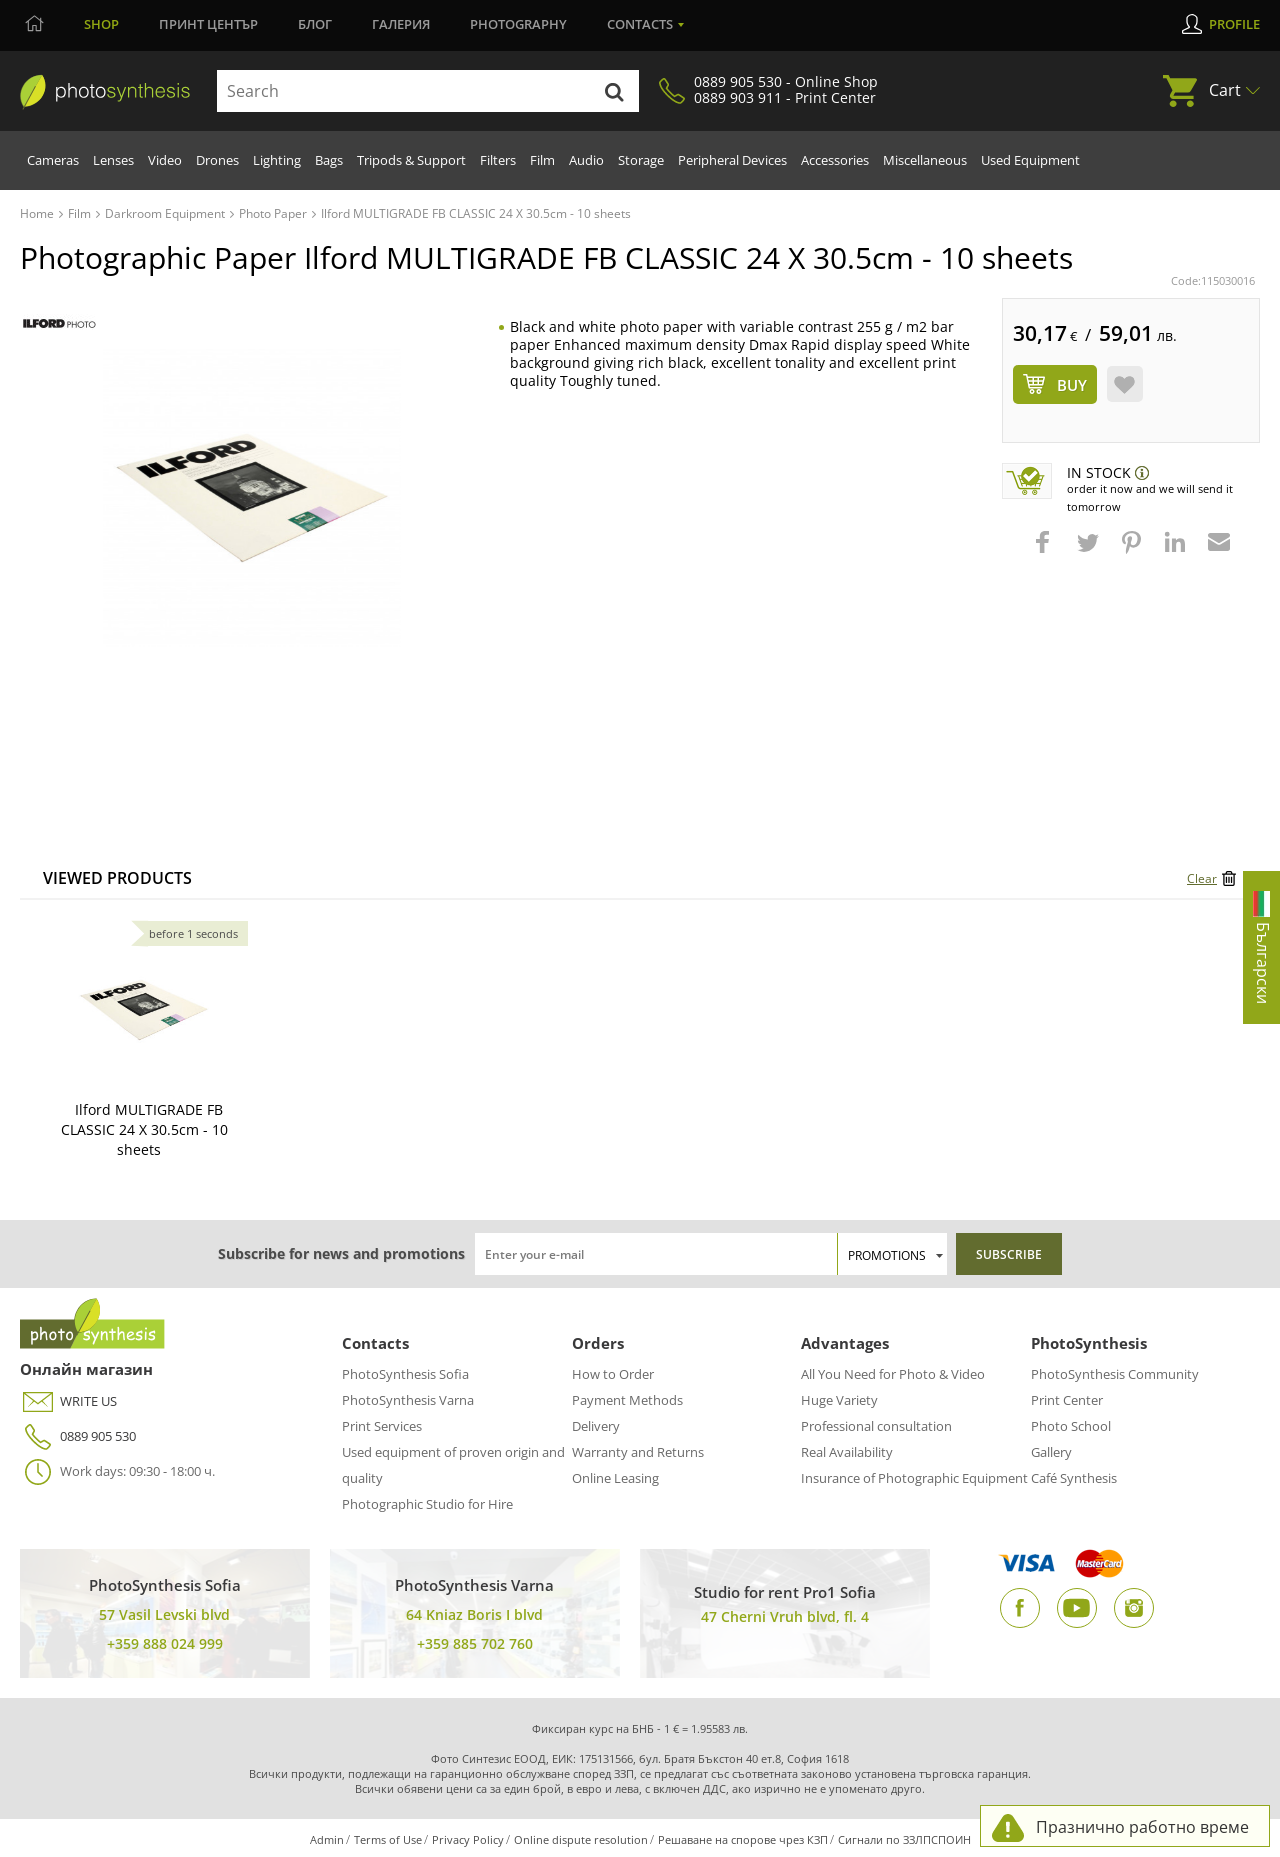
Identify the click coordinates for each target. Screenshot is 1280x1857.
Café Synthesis (1074, 1478)
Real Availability (847, 1452)
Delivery (596, 1426)
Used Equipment (1030, 160)
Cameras (53, 160)
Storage (641, 160)
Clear (1202, 878)
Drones (217, 160)
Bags (329, 160)
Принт (208, 24)
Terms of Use (388, 1839)
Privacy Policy (468, 1839)
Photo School (1071, 1426)
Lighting (277, 160)
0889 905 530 (78, 1436)
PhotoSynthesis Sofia (405, 1374)
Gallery (1051, 1452)
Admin (327, 1839)
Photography (518, 24)
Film (542, 160)
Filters (498, 160)
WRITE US (68, 1401)
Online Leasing (615, 1478)
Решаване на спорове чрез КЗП (743, 1839)
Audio (586, 160)
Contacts (640, 24)
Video (165, 160)
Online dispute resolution (581, 1839)
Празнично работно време (1142, 1827)
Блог (315, 24)
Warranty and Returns (638, 1452)
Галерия (401, 24)
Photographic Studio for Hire (427, 1504)
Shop (101, 24)
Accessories (835, 160)
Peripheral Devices (732, 160)
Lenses (113, 160)
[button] (1045, 552)
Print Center (1067, 1400)
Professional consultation (876, 1426)
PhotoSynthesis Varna (408, 1400)
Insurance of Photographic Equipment (914, 1478)
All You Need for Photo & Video (893, 1374)
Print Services (382, 1426)
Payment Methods (627, 1400)
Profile (1234, 24)
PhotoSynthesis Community (1115, 1374)
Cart (1225, 90)
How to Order (613, 1374)
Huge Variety (839, 1400)
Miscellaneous (925, 160)
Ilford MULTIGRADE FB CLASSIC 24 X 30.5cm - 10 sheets (144, 1129)
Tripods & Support (411, 160)
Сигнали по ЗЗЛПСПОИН (904, 1839)
